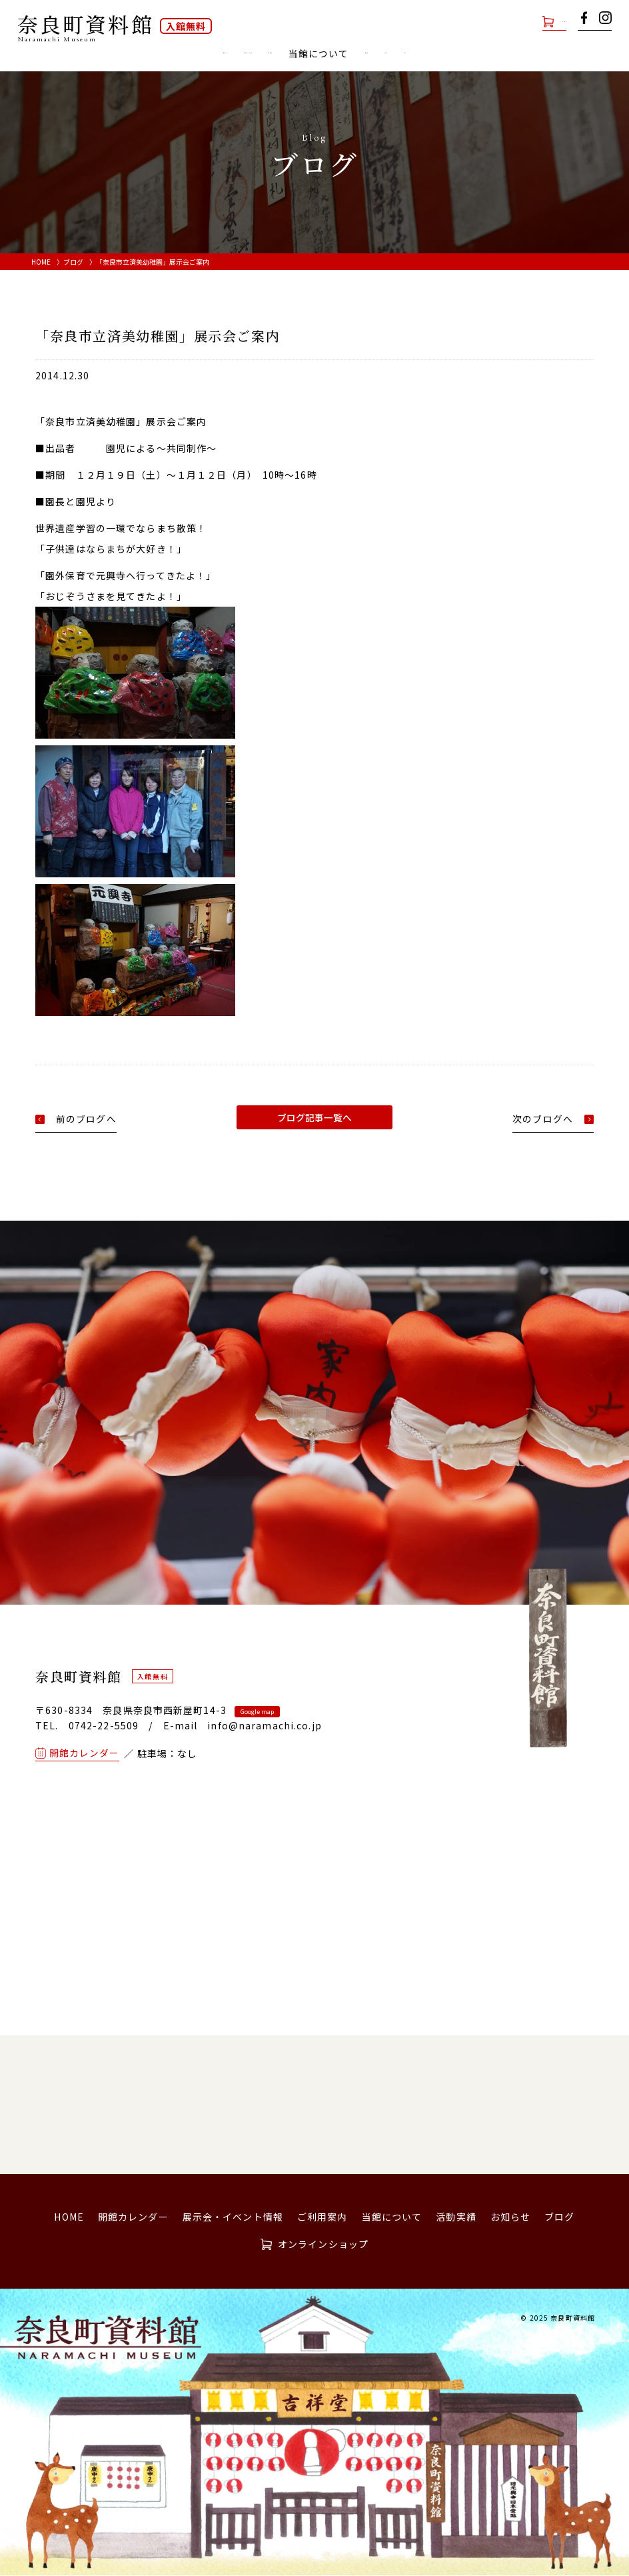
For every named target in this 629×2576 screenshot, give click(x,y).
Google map (257, 1712)
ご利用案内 (298, 54)
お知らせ (494, 54)
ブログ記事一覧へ (314, 1117)
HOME (41, 262)
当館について (392, 2217)
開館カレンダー (104, 54)
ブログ (545, 54)
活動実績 (436, 54)
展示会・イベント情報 (205, 54)
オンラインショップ (521, 21)
